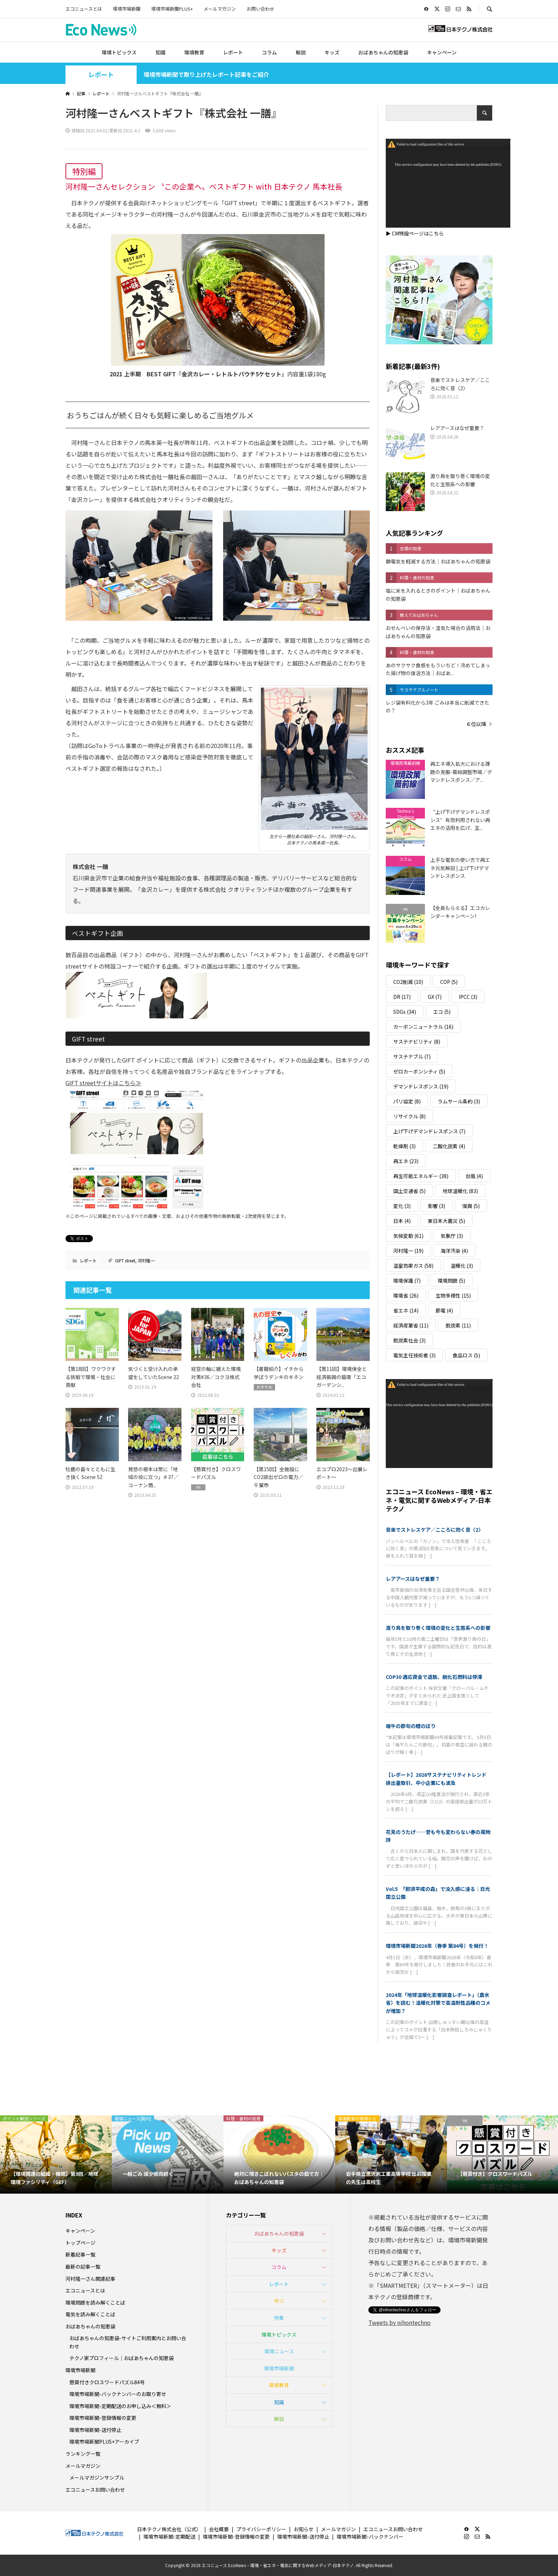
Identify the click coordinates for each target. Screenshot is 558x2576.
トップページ (80, 2242)
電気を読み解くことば (90, 2314)
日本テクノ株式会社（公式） (169, 2529)
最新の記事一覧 (82, 2266)
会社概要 (219, 2529)
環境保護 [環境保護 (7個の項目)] (407, 1280)
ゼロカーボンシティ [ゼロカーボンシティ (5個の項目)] (419, 1071)
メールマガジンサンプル (96, 2477)
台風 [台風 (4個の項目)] (474, 1176)
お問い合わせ (260, 8)
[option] (56, 2154)
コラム (269, 52)
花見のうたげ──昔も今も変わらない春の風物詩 (438, 1835)
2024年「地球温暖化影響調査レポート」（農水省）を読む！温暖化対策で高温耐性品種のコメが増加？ (438, 2002)
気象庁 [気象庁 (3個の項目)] (452, 1235)
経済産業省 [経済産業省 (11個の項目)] (410, 1325)
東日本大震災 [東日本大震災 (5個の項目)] (446, 1220)
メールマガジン (220, 8)
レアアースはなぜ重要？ (413, 1578)
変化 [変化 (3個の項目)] (402, 1205)
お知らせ (304, 2529)
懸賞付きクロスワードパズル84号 (107, 2382)
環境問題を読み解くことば (95, 2302)
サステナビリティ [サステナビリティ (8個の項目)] (416, 1041)
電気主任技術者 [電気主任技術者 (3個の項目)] (414, 1355)
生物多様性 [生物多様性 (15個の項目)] (453, 1295)
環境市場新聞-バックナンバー (370, 2536)
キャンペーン (442, 52)
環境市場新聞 (127, 8)
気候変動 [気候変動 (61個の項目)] (408, 1235)
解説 (301, 52)
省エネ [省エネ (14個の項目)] (405, 1310)
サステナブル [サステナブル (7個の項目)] (412, 1056)
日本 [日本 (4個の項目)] (402, 1220)
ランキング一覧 (82, 2453)
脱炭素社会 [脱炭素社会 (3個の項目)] (409, 1340)
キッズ (332, 52)
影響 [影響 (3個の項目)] (436, 1205)
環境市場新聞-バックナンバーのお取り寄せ (117, 2393)
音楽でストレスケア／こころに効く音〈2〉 (434, 1529)
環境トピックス (119, 52)
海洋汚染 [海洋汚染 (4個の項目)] (454, 1250)
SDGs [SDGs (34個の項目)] (404, 1011)
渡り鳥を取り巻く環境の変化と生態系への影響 (438, 1627)
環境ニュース (279, 2351)
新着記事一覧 (80, 2254)
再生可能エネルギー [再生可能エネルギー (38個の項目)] (420, 1176)
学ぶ (279, 2300)
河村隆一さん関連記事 (90, 2278)
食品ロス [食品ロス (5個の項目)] (466, 1355)
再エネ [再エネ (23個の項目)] (405, 1161)
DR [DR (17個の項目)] (402, 996)
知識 (160, 52)
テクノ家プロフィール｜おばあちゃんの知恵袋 (121, 2358)
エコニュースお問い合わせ (95, 2489)
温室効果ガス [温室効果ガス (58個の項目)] (413, 1265)
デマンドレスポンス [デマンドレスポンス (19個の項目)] (420, 1086)
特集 (279, 2317)
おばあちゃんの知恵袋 (383, 52)
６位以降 (476, 723)
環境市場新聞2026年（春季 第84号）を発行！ (437, 1945)
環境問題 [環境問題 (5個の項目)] (451, 1280)
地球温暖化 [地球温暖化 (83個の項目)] (460, 1190)
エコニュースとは (83, 8)
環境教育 (194, 52)
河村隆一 (146, 1260)
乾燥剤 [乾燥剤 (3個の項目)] (404, 1146)
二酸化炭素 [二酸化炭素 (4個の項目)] (449, 1146)
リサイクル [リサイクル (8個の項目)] (409, 1116)
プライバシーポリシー (261, 2529)
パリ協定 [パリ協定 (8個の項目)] (407, 1101)
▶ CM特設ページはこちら (415, 233)
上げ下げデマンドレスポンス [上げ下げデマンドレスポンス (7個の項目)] (429, 1131)
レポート (233, 52)
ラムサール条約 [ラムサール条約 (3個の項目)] (459, 1101)
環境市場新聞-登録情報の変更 (102, 2417)
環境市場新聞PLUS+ (172, 8)
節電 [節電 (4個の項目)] (444, 1310)
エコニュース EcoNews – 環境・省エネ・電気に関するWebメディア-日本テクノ (439, 1500)
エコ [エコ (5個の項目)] (442, 1011)
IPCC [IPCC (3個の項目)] (468, 996)
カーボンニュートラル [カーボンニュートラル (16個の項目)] (423, 1026)
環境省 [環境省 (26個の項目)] (405, 1295)
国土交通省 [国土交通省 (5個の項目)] (409, 1190)
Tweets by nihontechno (399, 2322)
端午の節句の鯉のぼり (411, 1725)
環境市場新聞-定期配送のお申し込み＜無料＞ (120, 2406)
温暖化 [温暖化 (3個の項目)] (462, 1265)
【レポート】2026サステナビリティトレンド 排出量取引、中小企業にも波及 (438, 1778)
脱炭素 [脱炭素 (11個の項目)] (458, 1325)
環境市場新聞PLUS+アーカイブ (104, 2441)
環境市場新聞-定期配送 (169, 2536)
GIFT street (125, 1260)
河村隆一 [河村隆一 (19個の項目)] (408, 1250)
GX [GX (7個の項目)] (435, 996)
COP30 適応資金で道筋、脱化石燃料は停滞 (434, 1676)
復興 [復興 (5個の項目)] (471, 1205)
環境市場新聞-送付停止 (95, 2429)
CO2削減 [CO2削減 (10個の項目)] (408, 981)
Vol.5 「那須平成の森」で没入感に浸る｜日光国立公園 (438, 1892)
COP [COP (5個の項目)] (449, 981)
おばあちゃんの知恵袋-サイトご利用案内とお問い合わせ (127, 2341)
